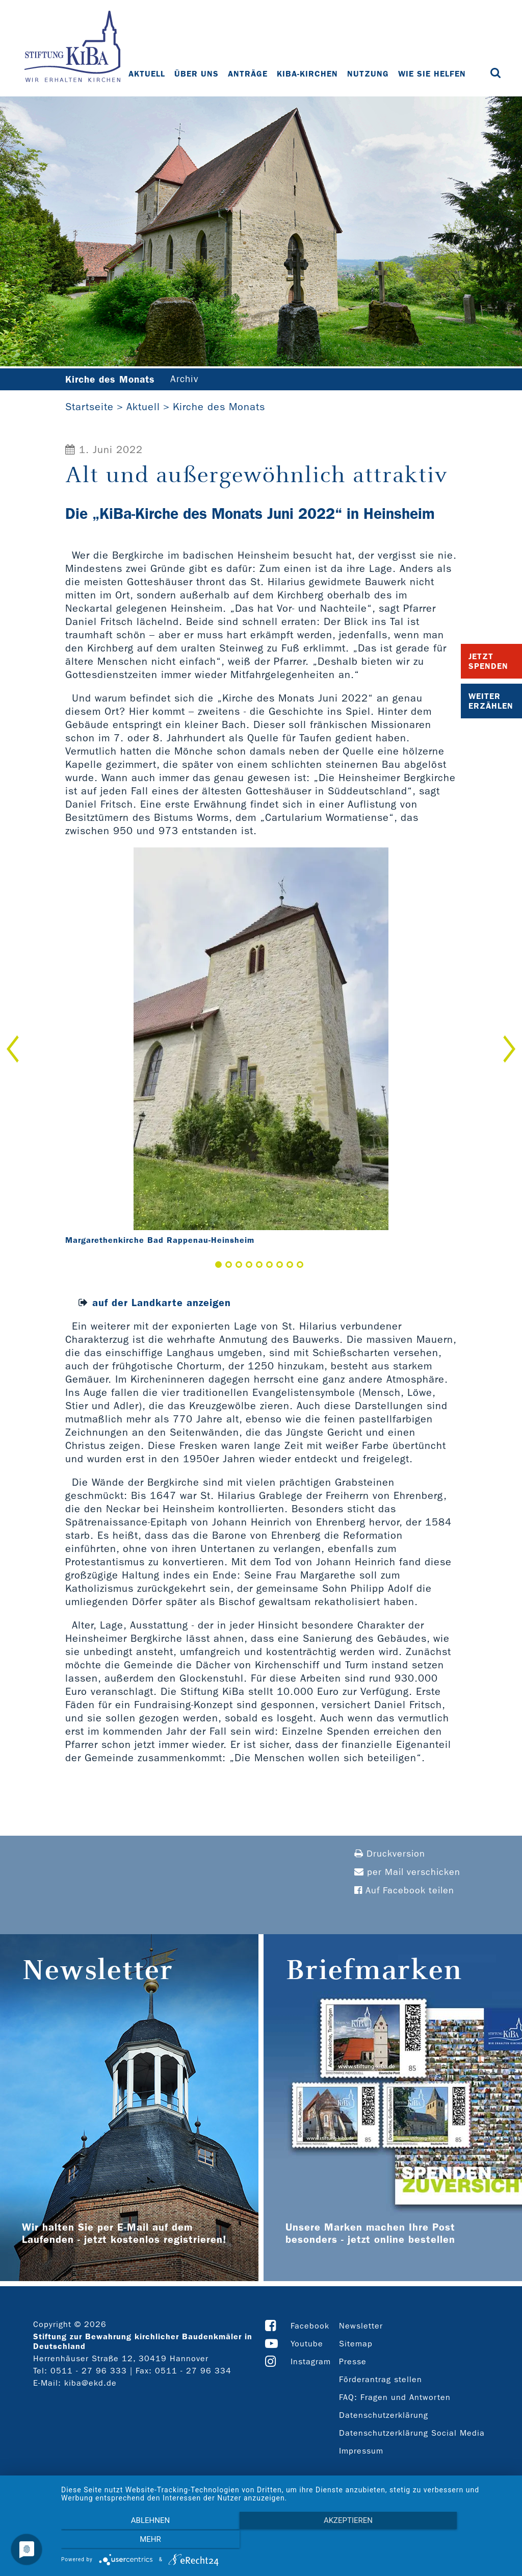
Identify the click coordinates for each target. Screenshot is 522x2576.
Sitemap (356, 2344)
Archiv (191, 379)
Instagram (311, 2362)
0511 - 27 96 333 (88, 2371)
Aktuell (147, 74)
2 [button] (228, 1265)
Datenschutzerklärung (383, 2415)
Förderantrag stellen (380, 2380)
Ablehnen (128, 2540)
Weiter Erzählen (490, 701)
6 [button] (269, 1265)
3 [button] (239, 1265)
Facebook (310, 2326)
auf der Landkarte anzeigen (161, 1303)
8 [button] (289, 1265)
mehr (444, 2540)
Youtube (307, 2344)
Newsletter (361, 2326)
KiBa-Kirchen (307, 74)
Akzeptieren (286, 2540)
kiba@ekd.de (90, 2383)
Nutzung (368, 74)
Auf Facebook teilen (404, 1891)
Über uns (197, 74)
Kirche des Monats (219, 407)
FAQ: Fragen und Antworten (395, 2398)
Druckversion (389, 1854)
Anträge (248, 74)
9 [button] (300, 1265)
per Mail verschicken (407, 1872)
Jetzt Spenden (488, 661)
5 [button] (259, 1265)
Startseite (89, 407)
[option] (261, 1049)
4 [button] (249, 1265)
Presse (353, 2362)
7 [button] (279, 1265)
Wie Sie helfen (432, 74)
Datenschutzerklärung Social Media (412, 2433)
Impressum (361, 2451)
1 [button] (218, 1265)
